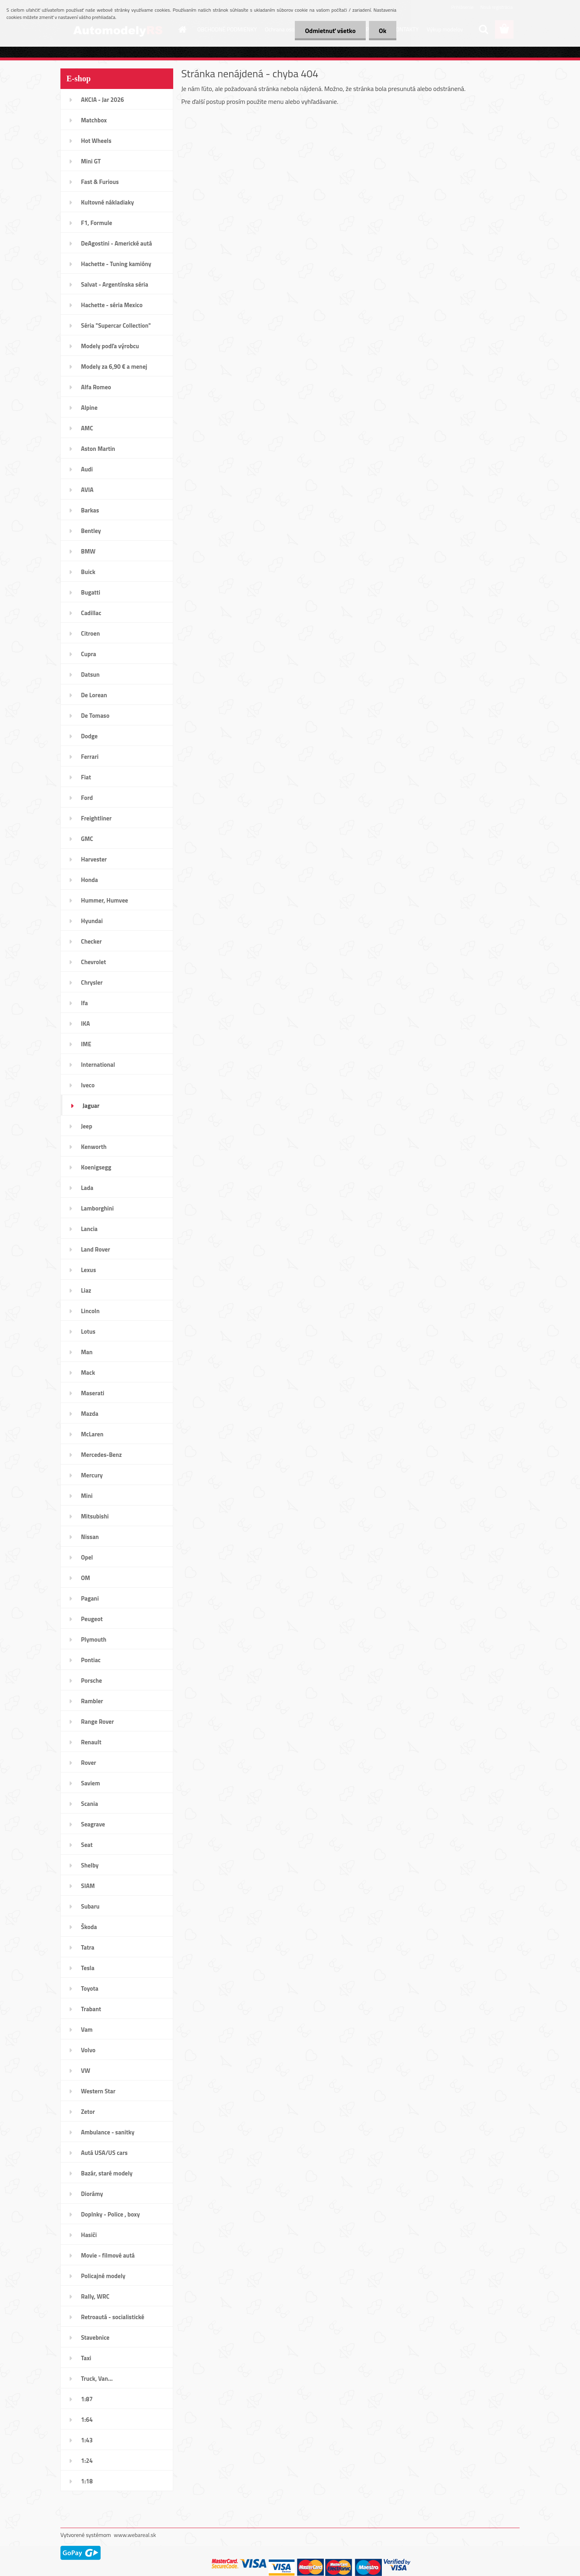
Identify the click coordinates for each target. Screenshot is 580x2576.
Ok (382, 30)
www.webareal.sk (135, 2535)
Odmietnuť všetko (330, 30)
